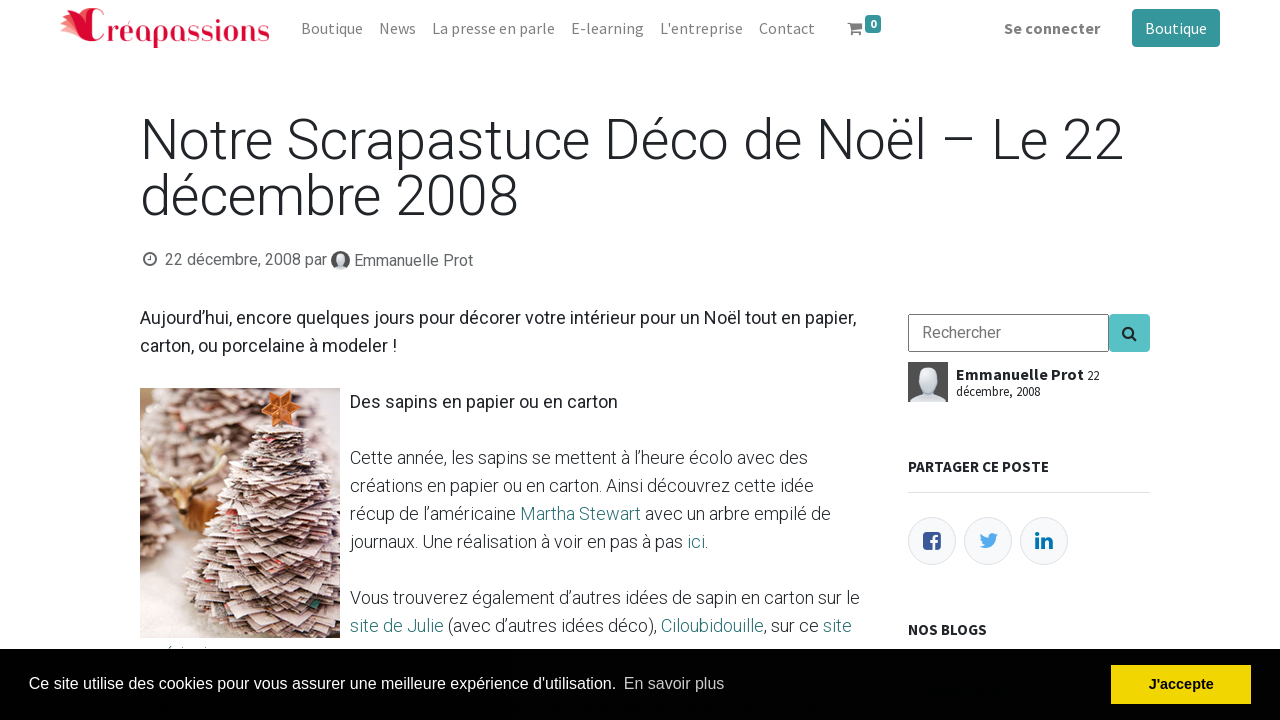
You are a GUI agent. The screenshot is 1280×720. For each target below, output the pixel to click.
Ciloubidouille (712, 625)
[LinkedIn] (1044, 541)
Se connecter (1052, 28)
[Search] (1129, 333)
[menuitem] (332, 28)
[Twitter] (988, 541)
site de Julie (397, 625)
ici (696, 541)
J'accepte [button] (1181, 684)
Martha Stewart (580, 513)
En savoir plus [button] (674, 683)
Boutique (1176, 28)
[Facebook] (932, 541)
